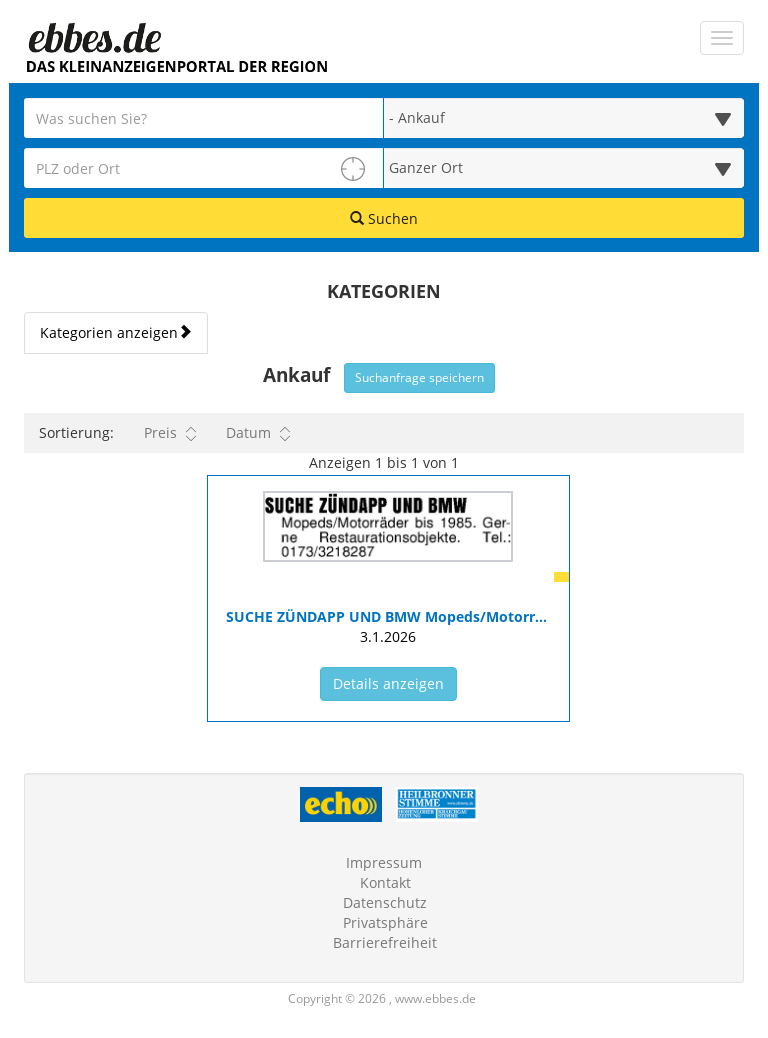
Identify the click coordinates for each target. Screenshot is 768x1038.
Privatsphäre (385, 922)
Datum (258, 433)
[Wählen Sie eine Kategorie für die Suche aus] (564, 118)
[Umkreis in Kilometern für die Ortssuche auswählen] (564, 168)
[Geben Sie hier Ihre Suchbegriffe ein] (204, 118)
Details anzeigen (395, 683)
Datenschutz (385, 902)
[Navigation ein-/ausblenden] (722, 38)
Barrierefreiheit (385, 942)
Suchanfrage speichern (419, 377)
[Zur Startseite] (94, 38)
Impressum (384, 862)
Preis (170, 433)
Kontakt (385, 882)
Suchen (384, 218)
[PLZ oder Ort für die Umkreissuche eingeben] (204, 168)
